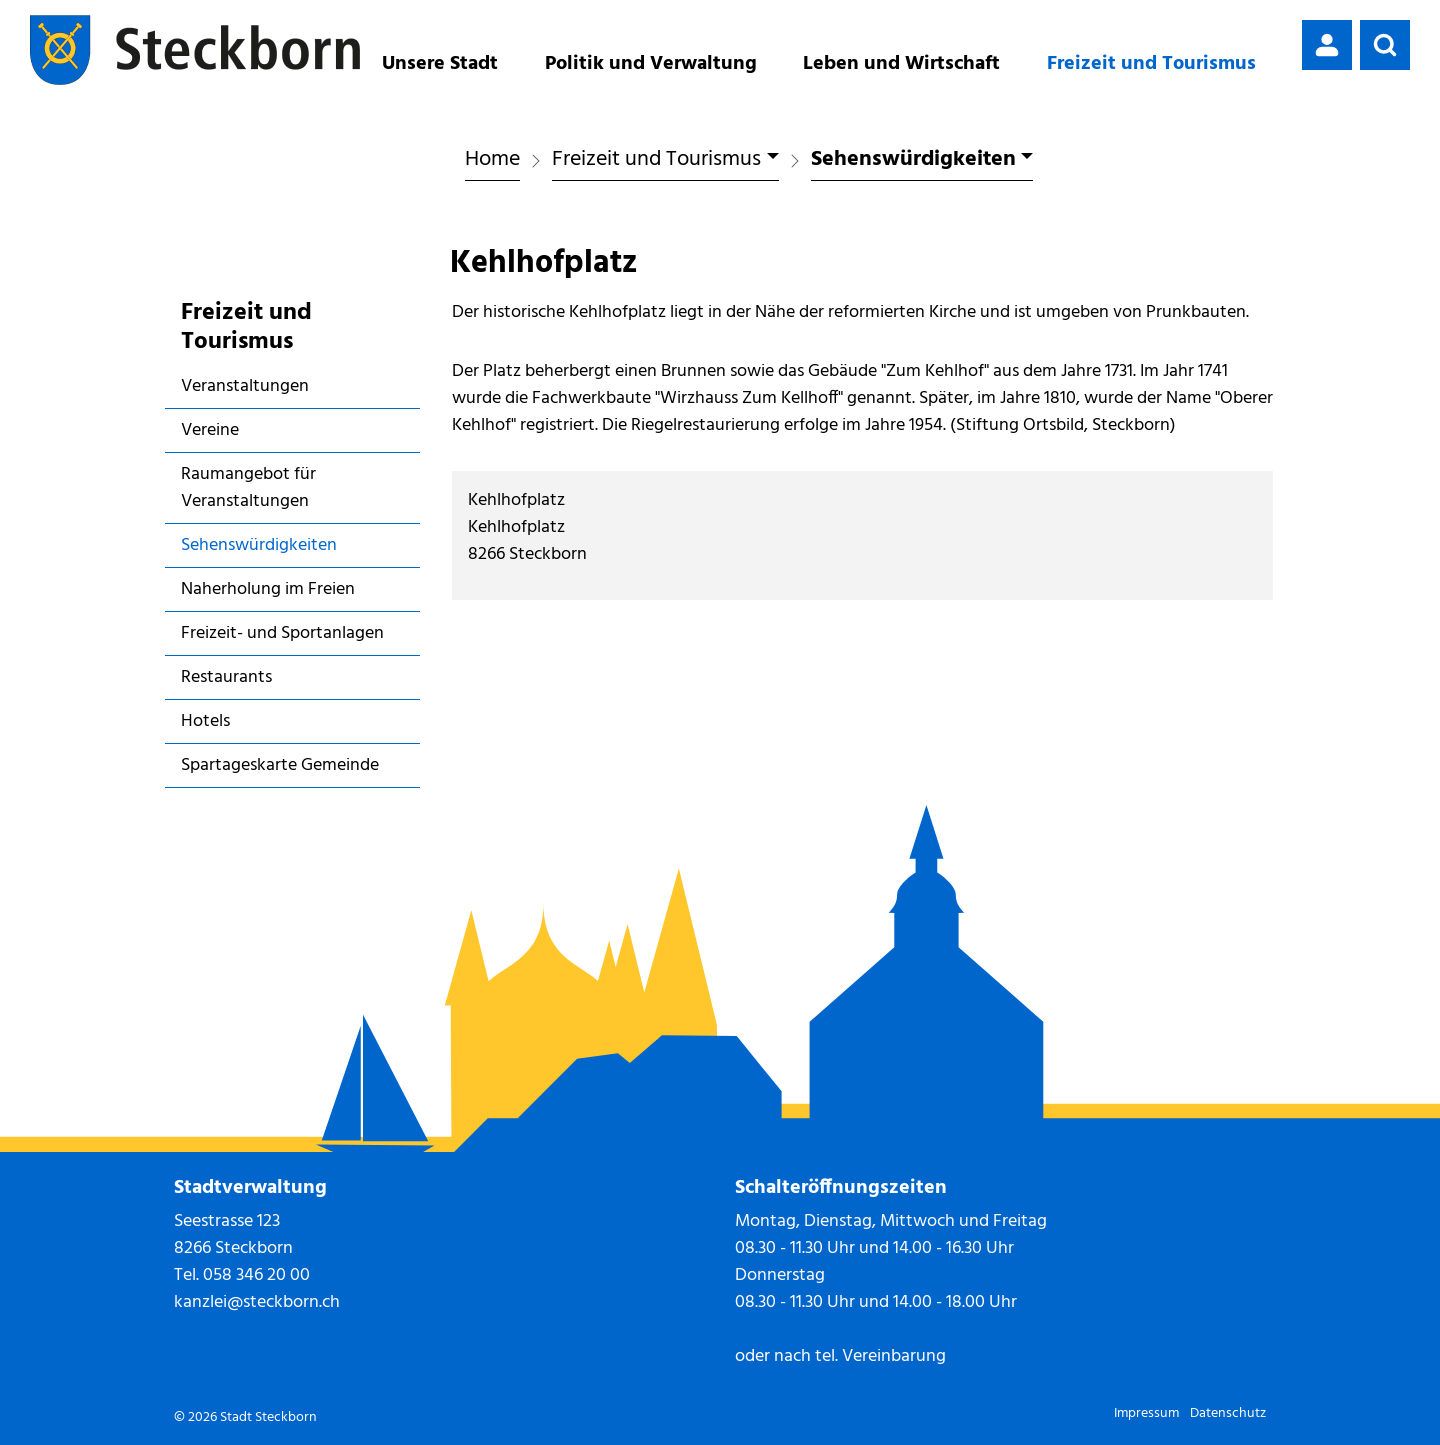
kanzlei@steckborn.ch (257, 1302)
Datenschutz (1228, 1413)
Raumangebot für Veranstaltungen (248, 488)
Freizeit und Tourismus (1151, 64)
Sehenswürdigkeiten (258, 549)
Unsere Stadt (440, 64)
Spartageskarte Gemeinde (280, 765)
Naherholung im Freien (268, 589)
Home (492, 160)
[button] (1385, 45)
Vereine (210, 430)
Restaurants (226, 677)
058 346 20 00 (256, 1275)
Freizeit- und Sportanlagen (282, 633)
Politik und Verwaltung (651, 64)
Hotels (205, 721)
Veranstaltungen (245, 386)
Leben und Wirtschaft (901, 64)
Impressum (1146, 1413)
